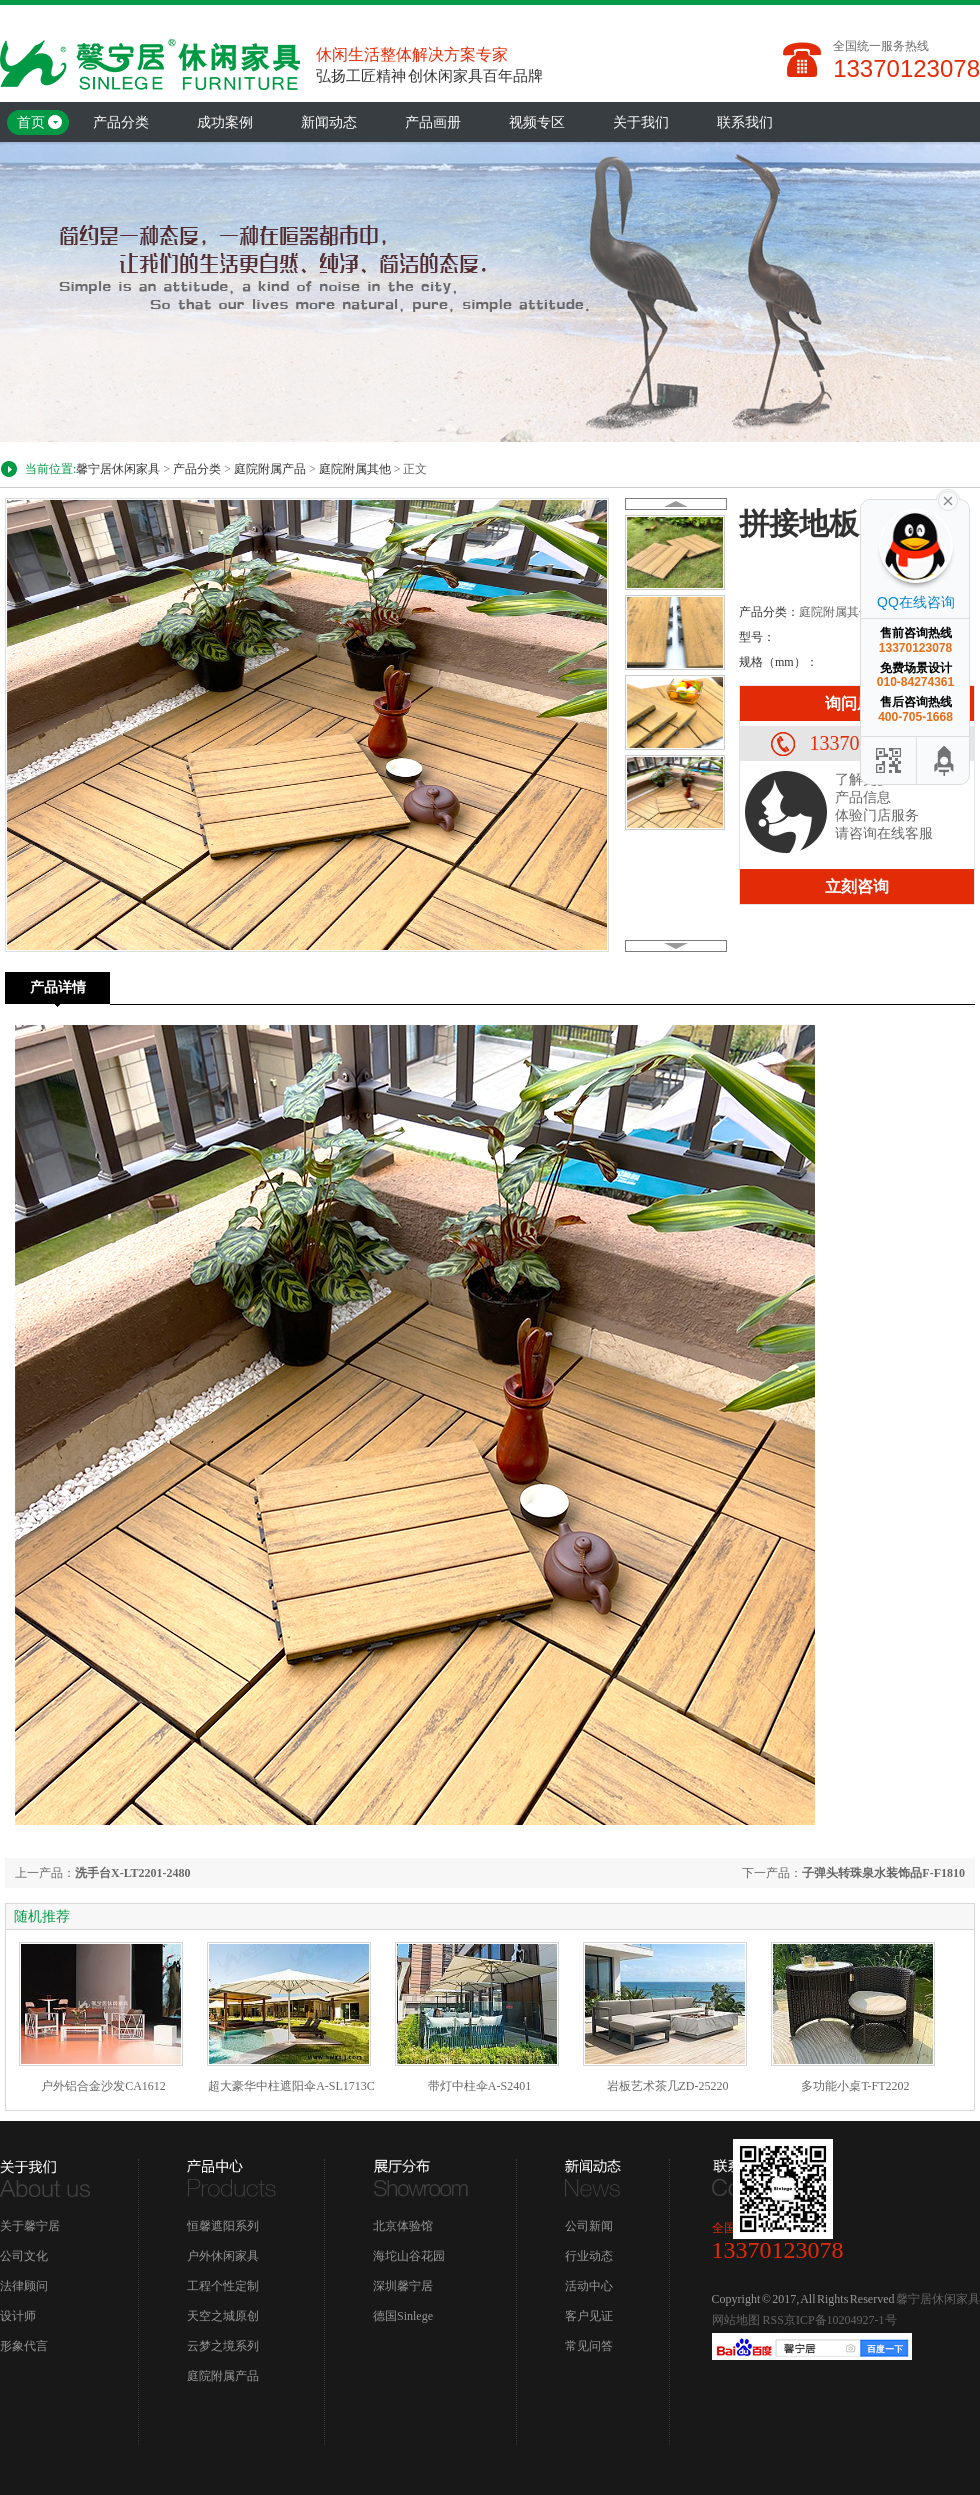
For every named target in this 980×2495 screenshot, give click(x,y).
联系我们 (745, 122)
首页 (31, 122)
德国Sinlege (403, 2316)
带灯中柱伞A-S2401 (479, 2086)
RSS (773, 2320)
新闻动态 (329, 122)
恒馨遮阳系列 (223, 2226)
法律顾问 (24, 2286)
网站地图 (736, 2320)
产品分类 (121, 122)
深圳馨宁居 (403, 2286)
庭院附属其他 (355, 469)
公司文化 (24, 2256)
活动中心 (589, 2286)
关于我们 (641, 122)
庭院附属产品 (270, 469)
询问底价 (857, 703)
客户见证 (589, 2316)
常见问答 (589, 2346)
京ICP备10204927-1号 (840, 2320)
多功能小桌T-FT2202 (855, 2086)
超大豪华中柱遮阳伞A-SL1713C (291, 2086)
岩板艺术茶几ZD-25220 (668, 2086)
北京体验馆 (403, 2226)
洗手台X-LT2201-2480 (133, 1873)
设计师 (18, 2316)
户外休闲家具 (223, 2256)
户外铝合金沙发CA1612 (103, 2086)
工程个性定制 (223, 2286)
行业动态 (589, 2256)
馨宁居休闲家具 (118, 469)
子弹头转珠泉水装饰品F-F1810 (883, 1873)
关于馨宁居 (30, 2226)
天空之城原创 (223, 2316)
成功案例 (225, 122)
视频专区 (537, 122)
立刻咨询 (857, 886)
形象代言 (24, 2346)
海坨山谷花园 (409, 2256)
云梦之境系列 (223, 2346)
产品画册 (433, 122)
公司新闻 (589, 2226)
